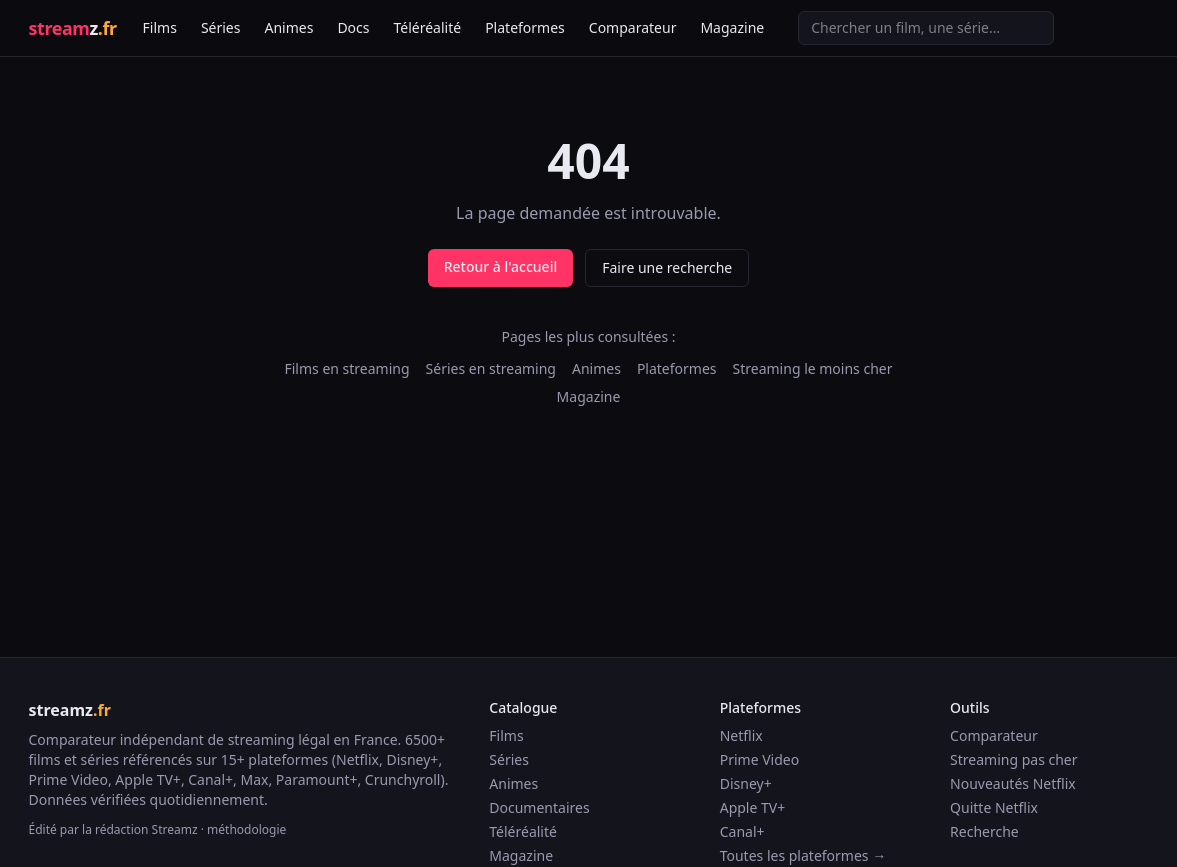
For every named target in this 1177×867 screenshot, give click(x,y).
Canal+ (742, 831)
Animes (288, 27)
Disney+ (746, 783)
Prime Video (759, 759)
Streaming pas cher (1013, 759)
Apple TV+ (753, 807)
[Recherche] (926, 28)
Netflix (741, 735)
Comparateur (633, 27)
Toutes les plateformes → (803, 855)
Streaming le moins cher (813, 368)
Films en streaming (346, 368)
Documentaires (539, 807)
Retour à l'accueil (500, 266)
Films (160, 27)
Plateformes (525, 27)
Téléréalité (428, 27)
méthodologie (246, 829)
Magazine (732, 27)
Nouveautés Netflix (1013, 783)
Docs (353, 27)
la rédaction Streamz (140, 829)
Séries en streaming (491, 368)
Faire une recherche (667, 267)
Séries (221, 27)
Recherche (984, 831)
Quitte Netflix (994, 807)
